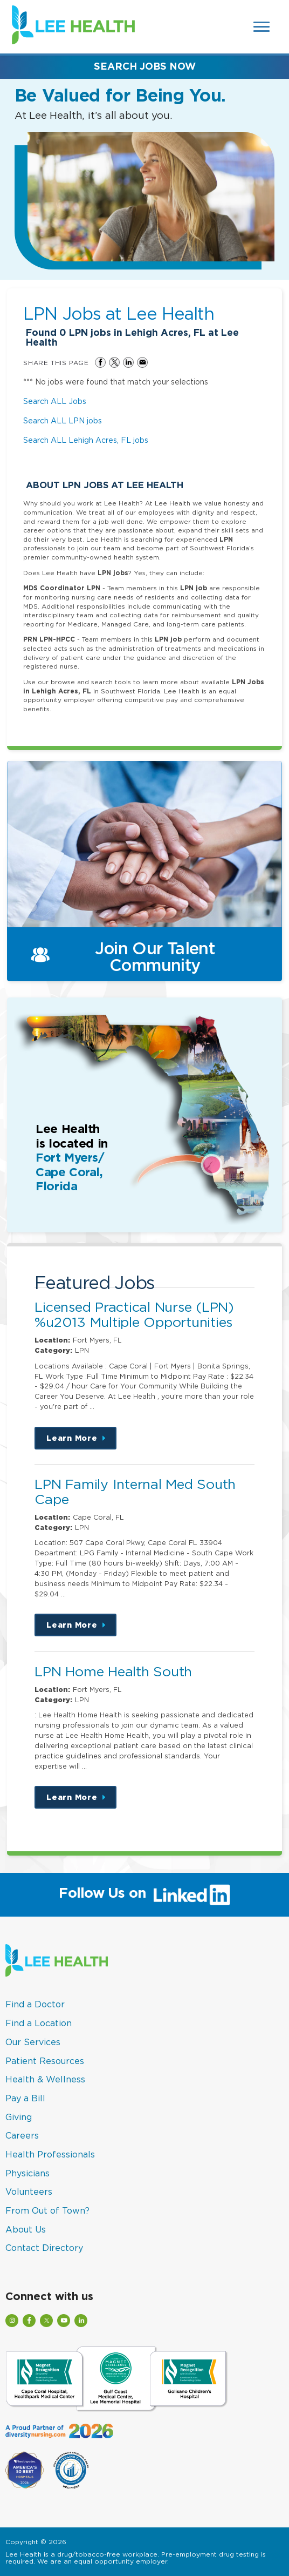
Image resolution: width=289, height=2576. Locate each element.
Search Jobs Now (145, 66)
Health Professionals (50, 2154)
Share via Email (142, 362)
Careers (22, 2135)
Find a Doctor (35, 2004)
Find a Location (38, 2023)
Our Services (32, 2042)
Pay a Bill (25, 2098)
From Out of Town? (47, 2210)
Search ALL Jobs (54, 401)
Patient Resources (44, 2061)
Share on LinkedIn (128, 362)
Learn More (81, 1441)
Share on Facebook (100, 362)
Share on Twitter (114, 362)
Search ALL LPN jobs (62, 420)
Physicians (27, 2173)
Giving (18, 2117)
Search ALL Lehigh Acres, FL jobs (85, 440)
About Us (25, 2229)
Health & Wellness (45, 2079)
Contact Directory (44, 2248)
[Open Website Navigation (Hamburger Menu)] (261, 26)
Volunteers (28, 2191)
